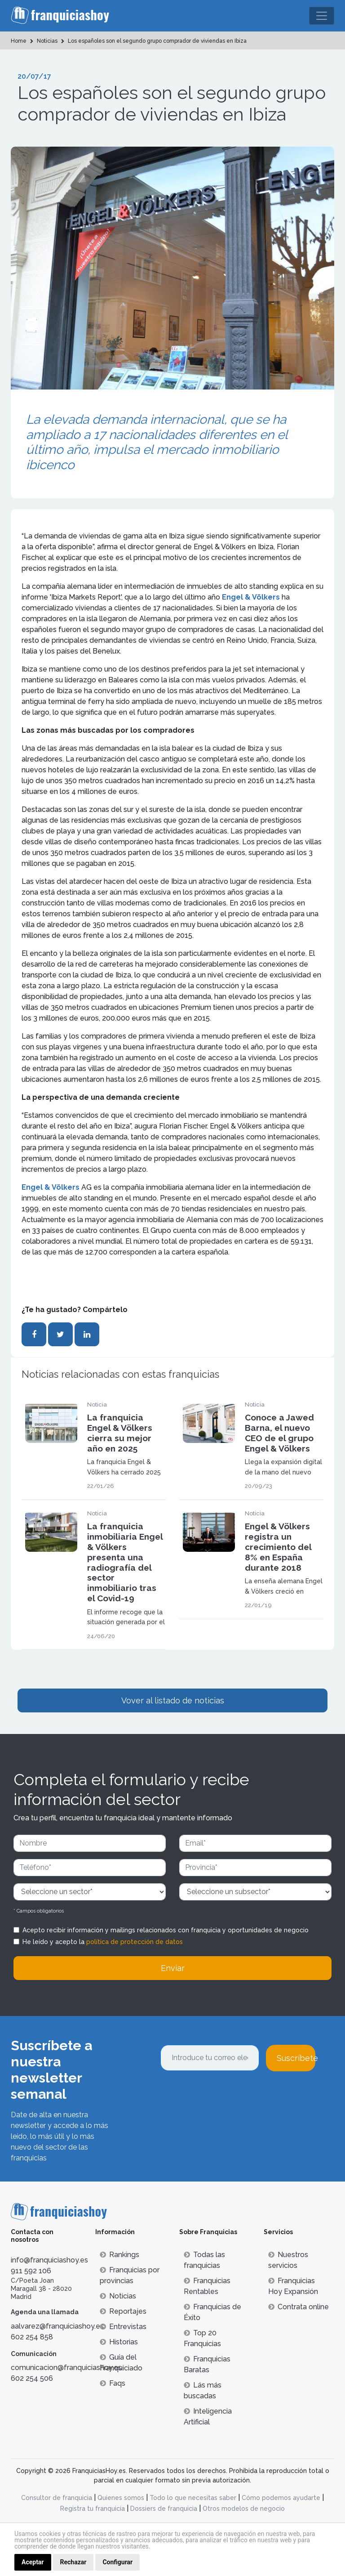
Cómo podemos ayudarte (281, 2497)
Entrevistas (123, 2326)
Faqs (112, 2383)
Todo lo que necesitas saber (193, 2497)
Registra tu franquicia (92, 2508)
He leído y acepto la (102, 1941)
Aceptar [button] (33, 2562)
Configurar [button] (117, 2562)
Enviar (173, 1968)
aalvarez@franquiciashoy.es (57, 2326)
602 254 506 (32, 2378)
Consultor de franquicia (56, 2497)
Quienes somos (120, 2497)
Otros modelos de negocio (244, 2508)
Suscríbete (296, 2058)
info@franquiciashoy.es (49, 2260)
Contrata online (298, 2307)
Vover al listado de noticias (172, 1700)
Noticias (118, 2296)
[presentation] (228, 2095)
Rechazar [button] (73, 2562)
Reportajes (123, 2311)
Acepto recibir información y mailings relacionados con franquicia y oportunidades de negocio (165, 1930)
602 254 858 (32, 2337)
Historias (119, 2342)
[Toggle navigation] (321, 16)
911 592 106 (31, 2271)
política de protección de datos (134, 1941)
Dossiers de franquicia (163, 2508)
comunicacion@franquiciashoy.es (66, 2367)
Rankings (119, 2254)
